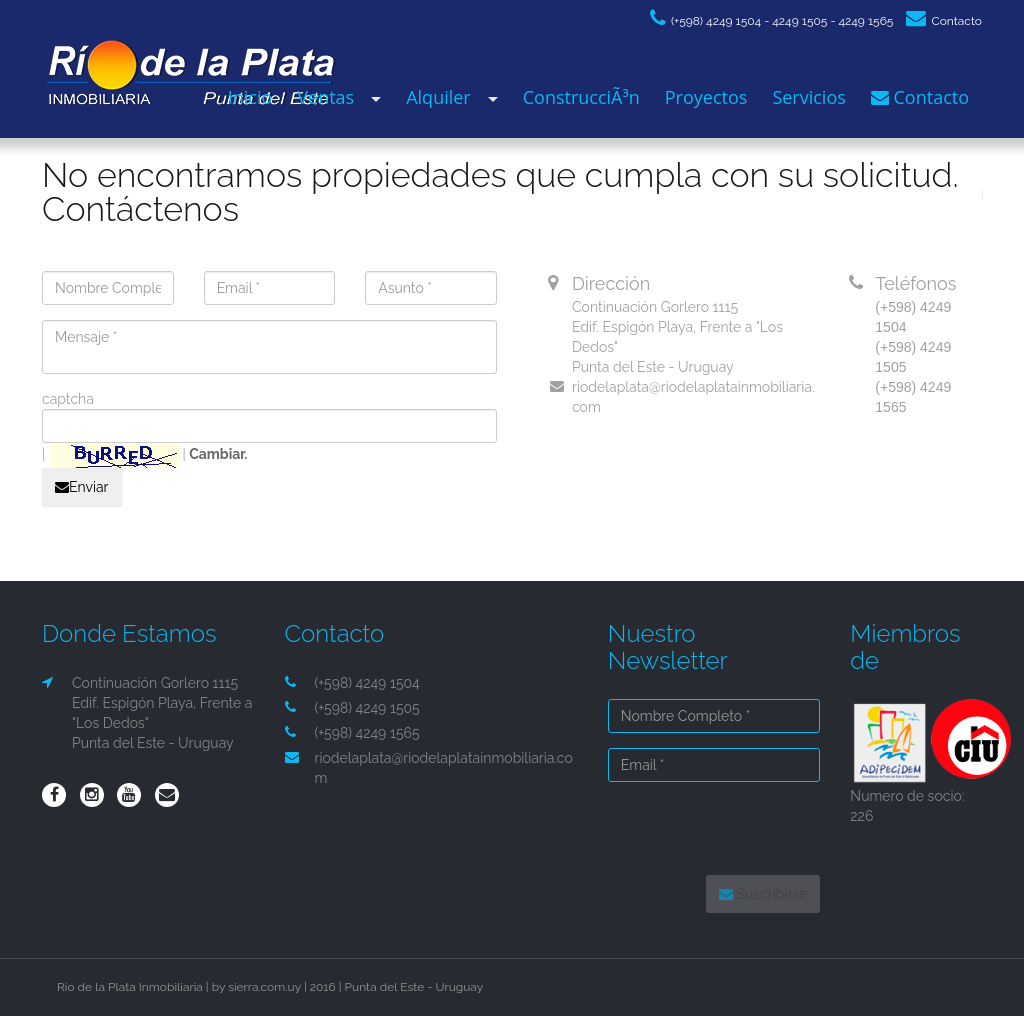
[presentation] (737, 830)
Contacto (944, 21)
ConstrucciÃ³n (581, 97)
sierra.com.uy (264, 987)
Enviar (82, 487)
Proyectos (706, 97)
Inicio (250, 97)
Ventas (325, 97)
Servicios (808, 97)
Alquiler (438, 97)
